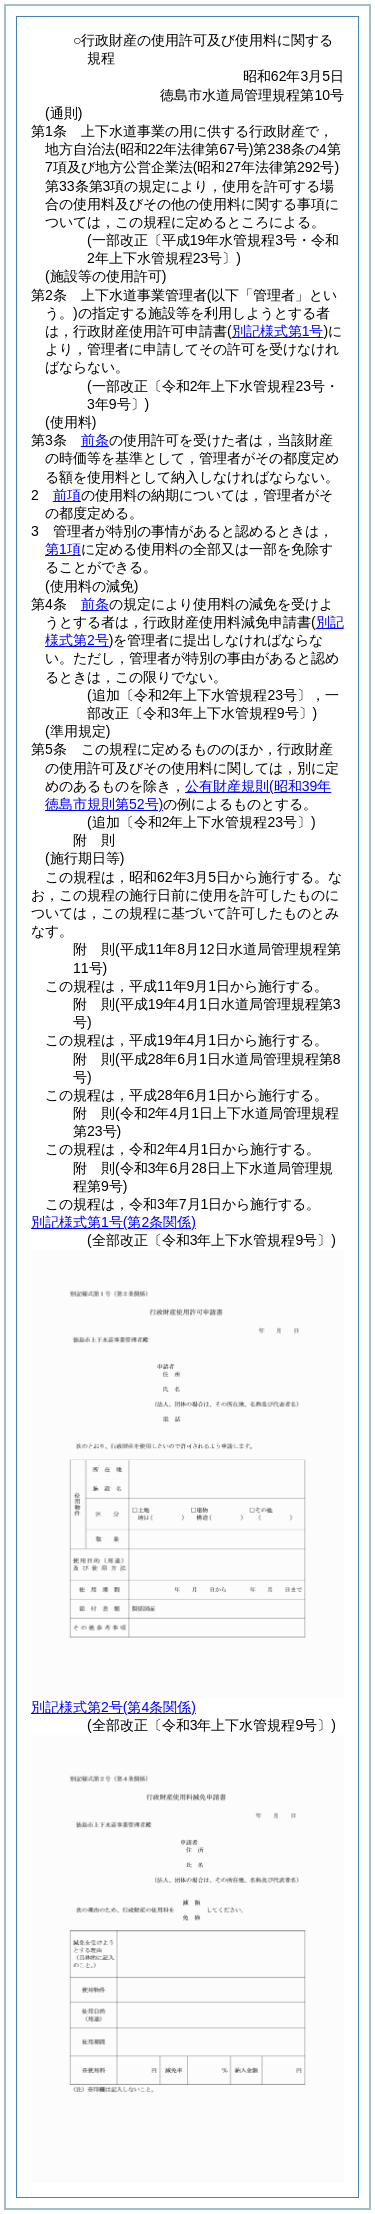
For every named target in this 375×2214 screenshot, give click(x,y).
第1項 (63, 549)
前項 (67, 495)
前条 (95, 440)
